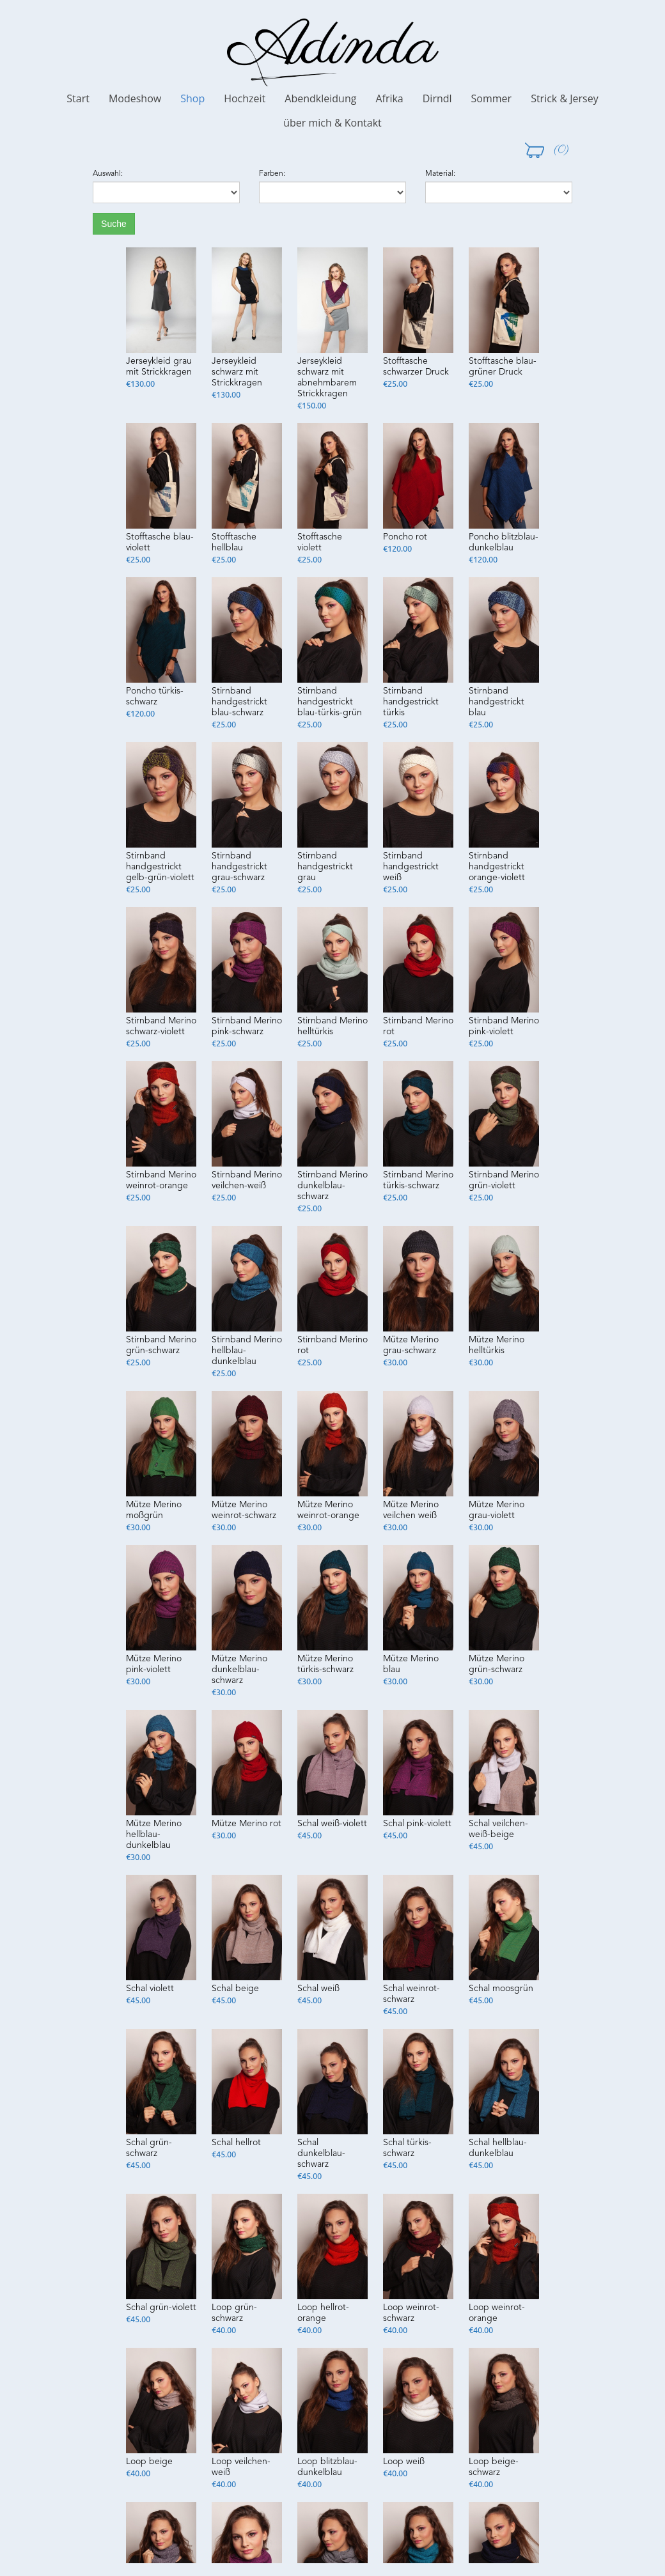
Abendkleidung (320, 98)
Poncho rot (405, 536)
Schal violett (150, 1988)
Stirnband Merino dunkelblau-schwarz (332, 1185)
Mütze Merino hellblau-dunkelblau (154, 1834)
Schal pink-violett (417, 1823)
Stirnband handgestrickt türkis (411, 702)
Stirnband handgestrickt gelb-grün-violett (160, 866)
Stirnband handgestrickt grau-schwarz (239, 866)
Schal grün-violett (161, 2307)
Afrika (389, 98)
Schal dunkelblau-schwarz (321, 2153)
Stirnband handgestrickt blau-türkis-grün (329, 702)
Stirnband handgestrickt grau (325, 866)
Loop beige (149, 2461)
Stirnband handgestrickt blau (496, 702)
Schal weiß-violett (332, 1823)
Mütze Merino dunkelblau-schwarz (239, 1669)
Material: (440, 174)
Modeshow (135, 98)
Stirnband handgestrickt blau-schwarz (239, 702)
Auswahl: (108, 174)
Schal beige (235, 1988)
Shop (192, 98)
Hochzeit (244, 98)
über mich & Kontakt (332, 123)
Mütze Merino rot (246, 1823)
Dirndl (437, 98)
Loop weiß (404, 2461)
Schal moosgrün (501, 1988)
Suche (114, 224)
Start (78, 98)
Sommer (491, 98)
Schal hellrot (236, 2142)
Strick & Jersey (564, 98)
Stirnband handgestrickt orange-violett (497, 866)
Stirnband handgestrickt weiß (411, 866)
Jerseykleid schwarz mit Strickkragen (237, 372)
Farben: (272, 174)
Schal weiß (318, 1988)
